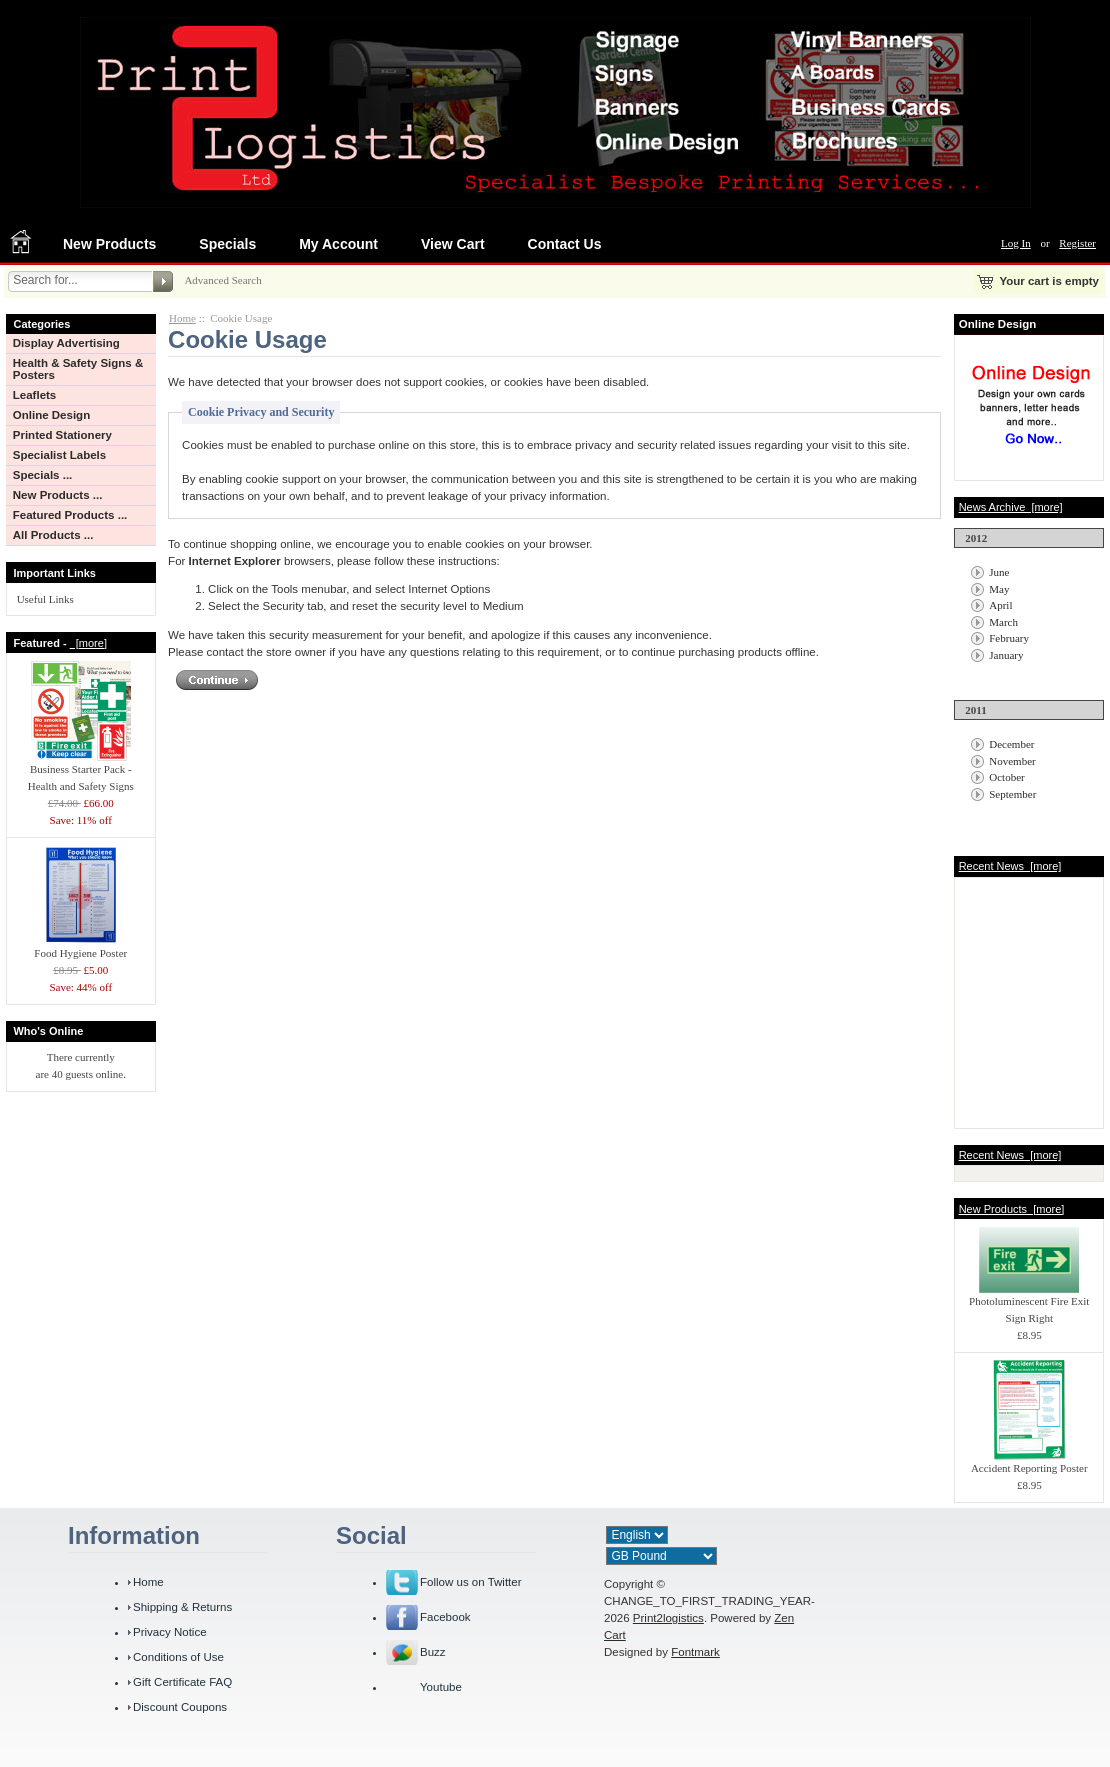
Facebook (445, 1617)
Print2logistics (668, 1618)
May (999, 589)
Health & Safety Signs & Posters (78, 369)
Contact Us (565, 244)
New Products (109, 244)
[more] (88, 643)
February (1009, 638)
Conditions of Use (178, 1657)
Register (1077, 243)
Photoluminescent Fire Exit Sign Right (1029, 1303)
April (1000, 605)
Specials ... (43, 475)
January (1006, 655)
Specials (227, 244)
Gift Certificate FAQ (182, 1682)
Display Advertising (66, 343)
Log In (1016, 243)
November (1012, 761)
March (1003, 622)
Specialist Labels (59, 455)
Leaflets (35, 395)
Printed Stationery (62, 435)
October (1006, 777)
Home (182, 318)
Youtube (441, 1687)
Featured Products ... (70, 515)
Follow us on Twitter (471, 1582)
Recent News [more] (1010, 866)
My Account (338, 244)
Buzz (433, 1652)
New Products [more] (1012, 1209)
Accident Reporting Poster (1029, 1462)
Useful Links (45, 599)
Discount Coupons (180, 1707)
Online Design (51, 415)
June (999, 572)
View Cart (453, 244)
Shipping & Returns (182, 1607)
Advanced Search (222, 280)
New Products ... (58, 495)
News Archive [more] (1011, 507)
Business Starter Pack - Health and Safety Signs (81, 771)
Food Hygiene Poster (81, 947)
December (1011, 744)
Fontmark (695, 1652)
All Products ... (53, 535)
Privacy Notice (170, 1632)
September (1012, 794)
